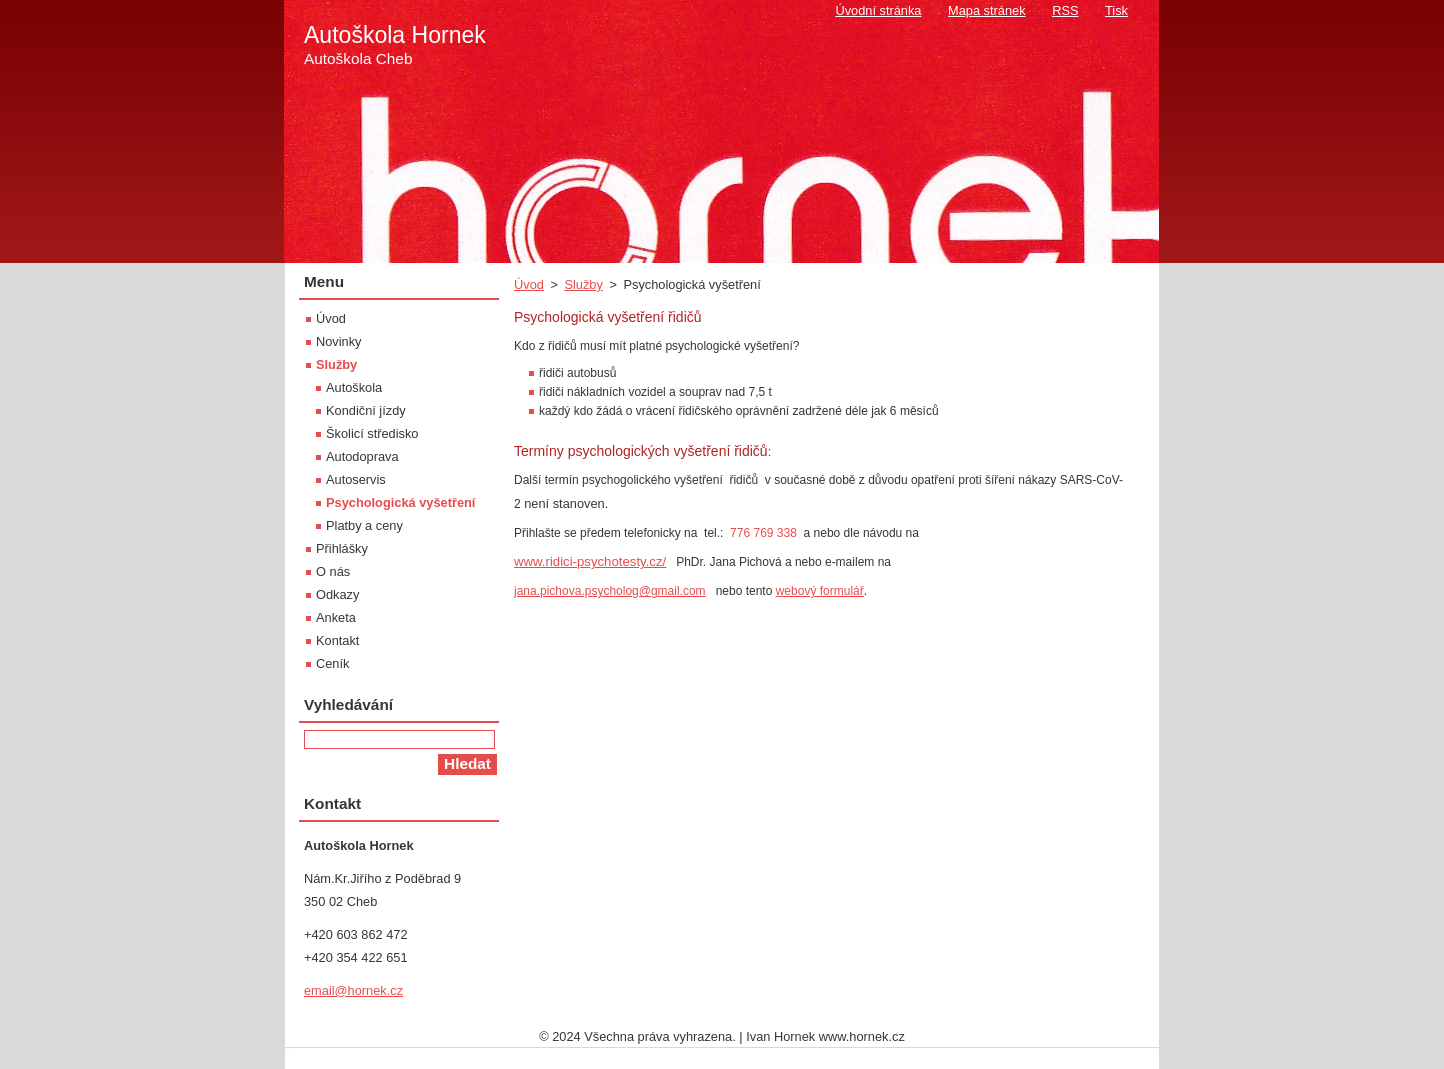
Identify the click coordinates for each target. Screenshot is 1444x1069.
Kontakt (337, 640)
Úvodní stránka (878, 10)
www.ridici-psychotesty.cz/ (590, 561)
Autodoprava (362, 456)
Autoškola (354, 387)
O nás (333, 571)
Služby (583, 284)
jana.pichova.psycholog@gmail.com (610, 591)
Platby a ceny (364, 525)
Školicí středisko (372, 433)
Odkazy (337, 594)
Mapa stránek (987, 10)
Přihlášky (342, 548)
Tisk (1116, 10)
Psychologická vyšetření (400, 502)
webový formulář (820, 591)
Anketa (336, 617)
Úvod (529, 284)
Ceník (332, 663)
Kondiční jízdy (366, 410)
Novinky (339, 341)
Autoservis (356, 479)
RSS (1065, 10)
